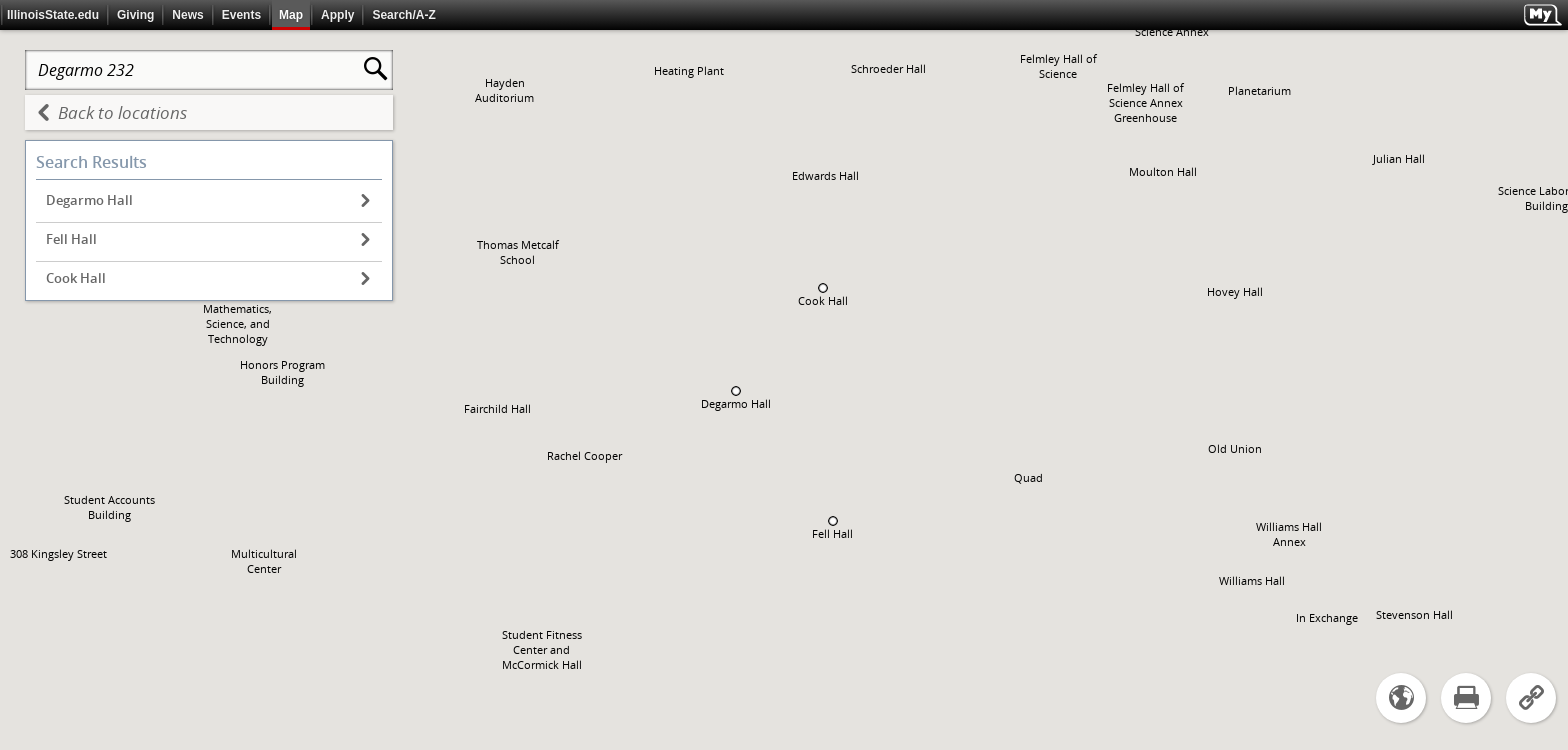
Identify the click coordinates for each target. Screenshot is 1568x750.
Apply (337, 15)
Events (241, 15)
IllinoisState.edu (53, 15)
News (187, 15)
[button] (736, 391)
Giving (135, 15)
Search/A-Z (403, 15)
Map (291, 15)
